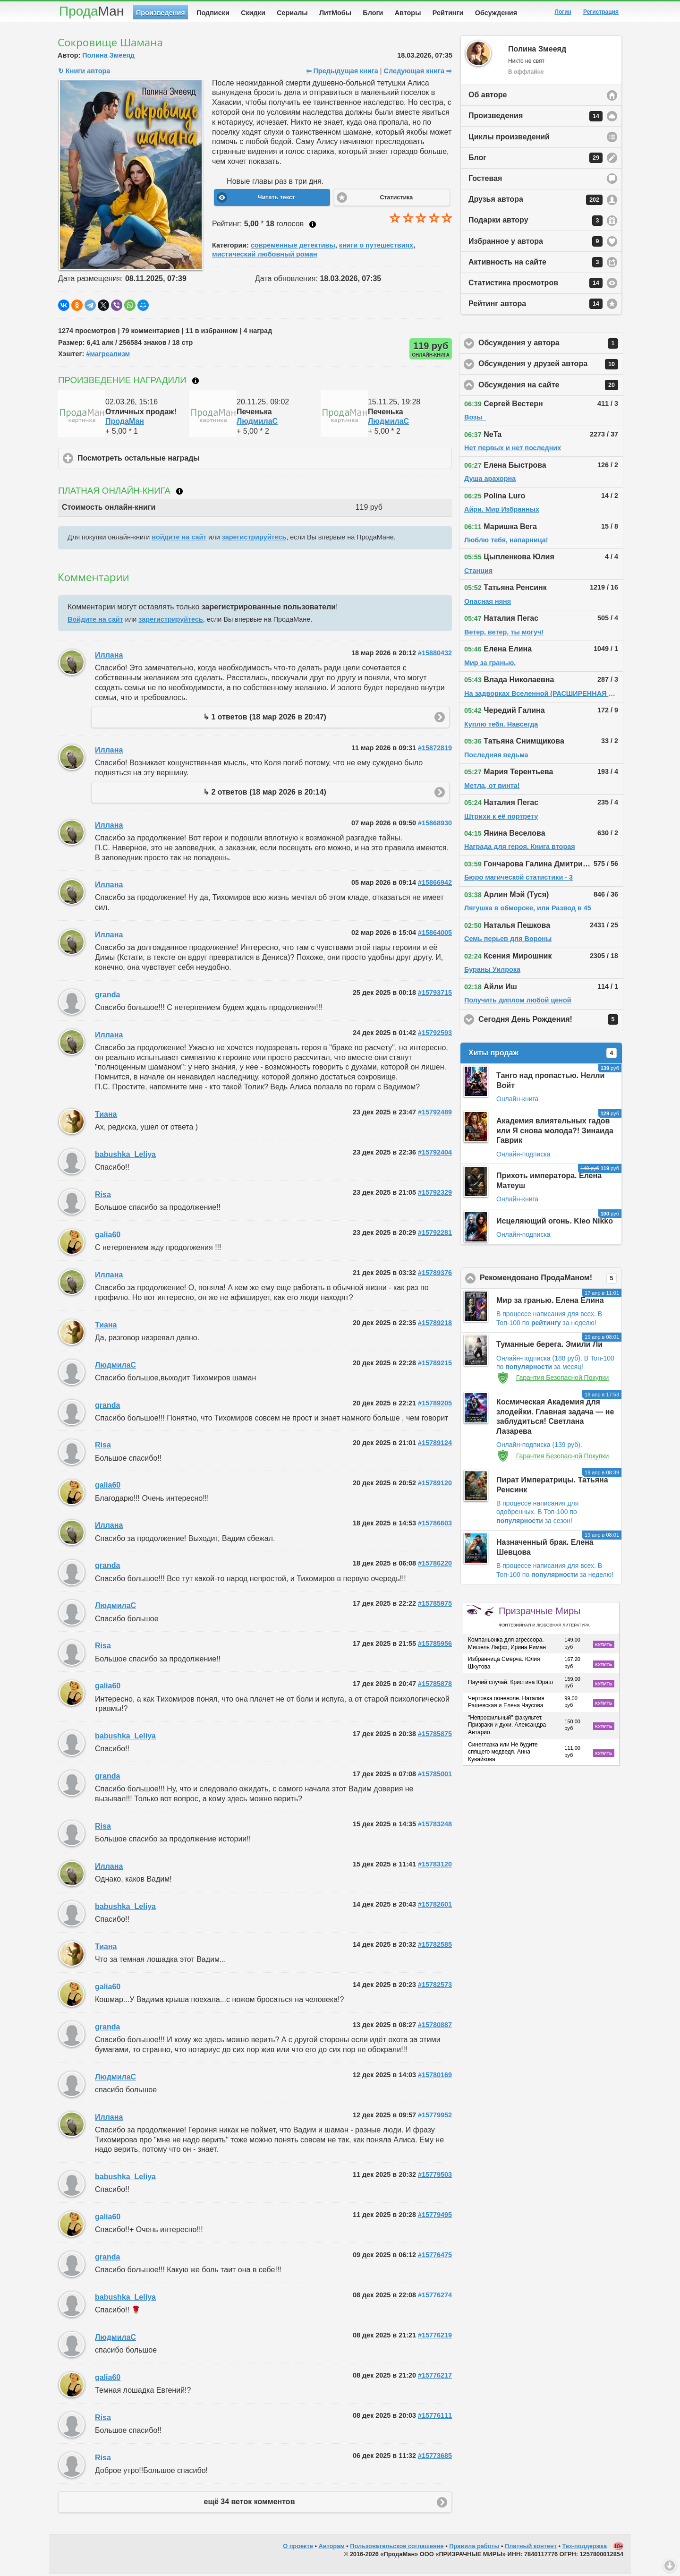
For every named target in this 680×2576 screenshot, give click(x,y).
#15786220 (435, 1565)
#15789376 (435, 1274)
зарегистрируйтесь (254, 539)
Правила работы (474, 2547)
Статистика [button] (396, 199)
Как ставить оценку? (312, 226)
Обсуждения (496, 13)
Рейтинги (448, 13)
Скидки (253, 13)
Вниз (670, 2566)
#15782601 (435, 1906)
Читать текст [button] (276, 199)
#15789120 (435, 1485)
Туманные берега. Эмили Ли (549, 1346)
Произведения (160, 13)
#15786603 (435, 1525)
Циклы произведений (509, 139)
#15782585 (435, 1946)
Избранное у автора (535, 243)
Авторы (408, 13)
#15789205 (435, 1405)
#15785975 (435, 1605)
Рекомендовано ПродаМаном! (551, 1280)
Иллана (109, 657)
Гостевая (485, 180)
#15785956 (435, 1645)
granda (107, 997)
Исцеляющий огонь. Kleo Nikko (554, 1223)
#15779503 (435, 2176)
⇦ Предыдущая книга (342, 73)
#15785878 (435, 1685)
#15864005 (435, 934)
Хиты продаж (542, 1055)
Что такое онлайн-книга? (179, 493)
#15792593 (435, 1034)
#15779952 (435, 2117)
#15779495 (435, 2216)
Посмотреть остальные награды (182, 459)
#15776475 (435, 2256)
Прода (91, 11)
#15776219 (435, 2337)
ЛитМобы (335, 13)
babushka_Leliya (125, 1156)
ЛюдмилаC (257, 423)
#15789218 (435, 1324)
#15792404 (435, 1154)
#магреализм (108, 355)
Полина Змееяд (108, 57)
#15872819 (435, 749)
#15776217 (435, 2377)
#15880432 (435, 655)
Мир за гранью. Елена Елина (550, 1302)
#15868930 (435, 825)
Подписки (213, 13)
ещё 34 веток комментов (249, 2503)
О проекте (298, 2547)
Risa (103, 1196)
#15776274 (435, 2297)
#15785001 (435, 1776)
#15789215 (435, 1365)
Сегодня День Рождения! (550, 1021)
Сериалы (292, 13)
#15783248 (435, 1826)
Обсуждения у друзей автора (550, 366)
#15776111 (435, 2417)
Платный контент (531, 2547)
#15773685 (435, 2457)
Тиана (106, 1116)
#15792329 (435, 1194)
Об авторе (487, 97)
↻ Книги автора (84, 73)
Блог (535, 159)
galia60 (107, 1236)
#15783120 (435, 1866)
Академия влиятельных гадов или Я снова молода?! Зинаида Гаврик (554, 1133)
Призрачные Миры (544, 1618)
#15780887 (435, 2026)
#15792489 (435, 1114)
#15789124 (435, 1444)
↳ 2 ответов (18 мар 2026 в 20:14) (264, 794)
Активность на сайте (535, 264)
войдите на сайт (179, 539)
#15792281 (435, 1234)
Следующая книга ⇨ (418, 73)
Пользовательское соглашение (396, 2547)
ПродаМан (124, 423)
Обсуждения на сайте (550, 387)
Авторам (332, 2547)
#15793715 (435, 994)
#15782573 (435, 1986)
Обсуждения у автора (550, 345)
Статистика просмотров (535, 285)
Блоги (373, 13)
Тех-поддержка (584, 2547)
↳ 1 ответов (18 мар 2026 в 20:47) (264, 719)
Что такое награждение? (195, 382)
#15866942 (435, 884)
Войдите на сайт (95, 621)
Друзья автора (535, 202)
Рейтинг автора (535, 305)
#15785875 (435, 1735)
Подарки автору (535, 222)
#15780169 (435, 2076)
